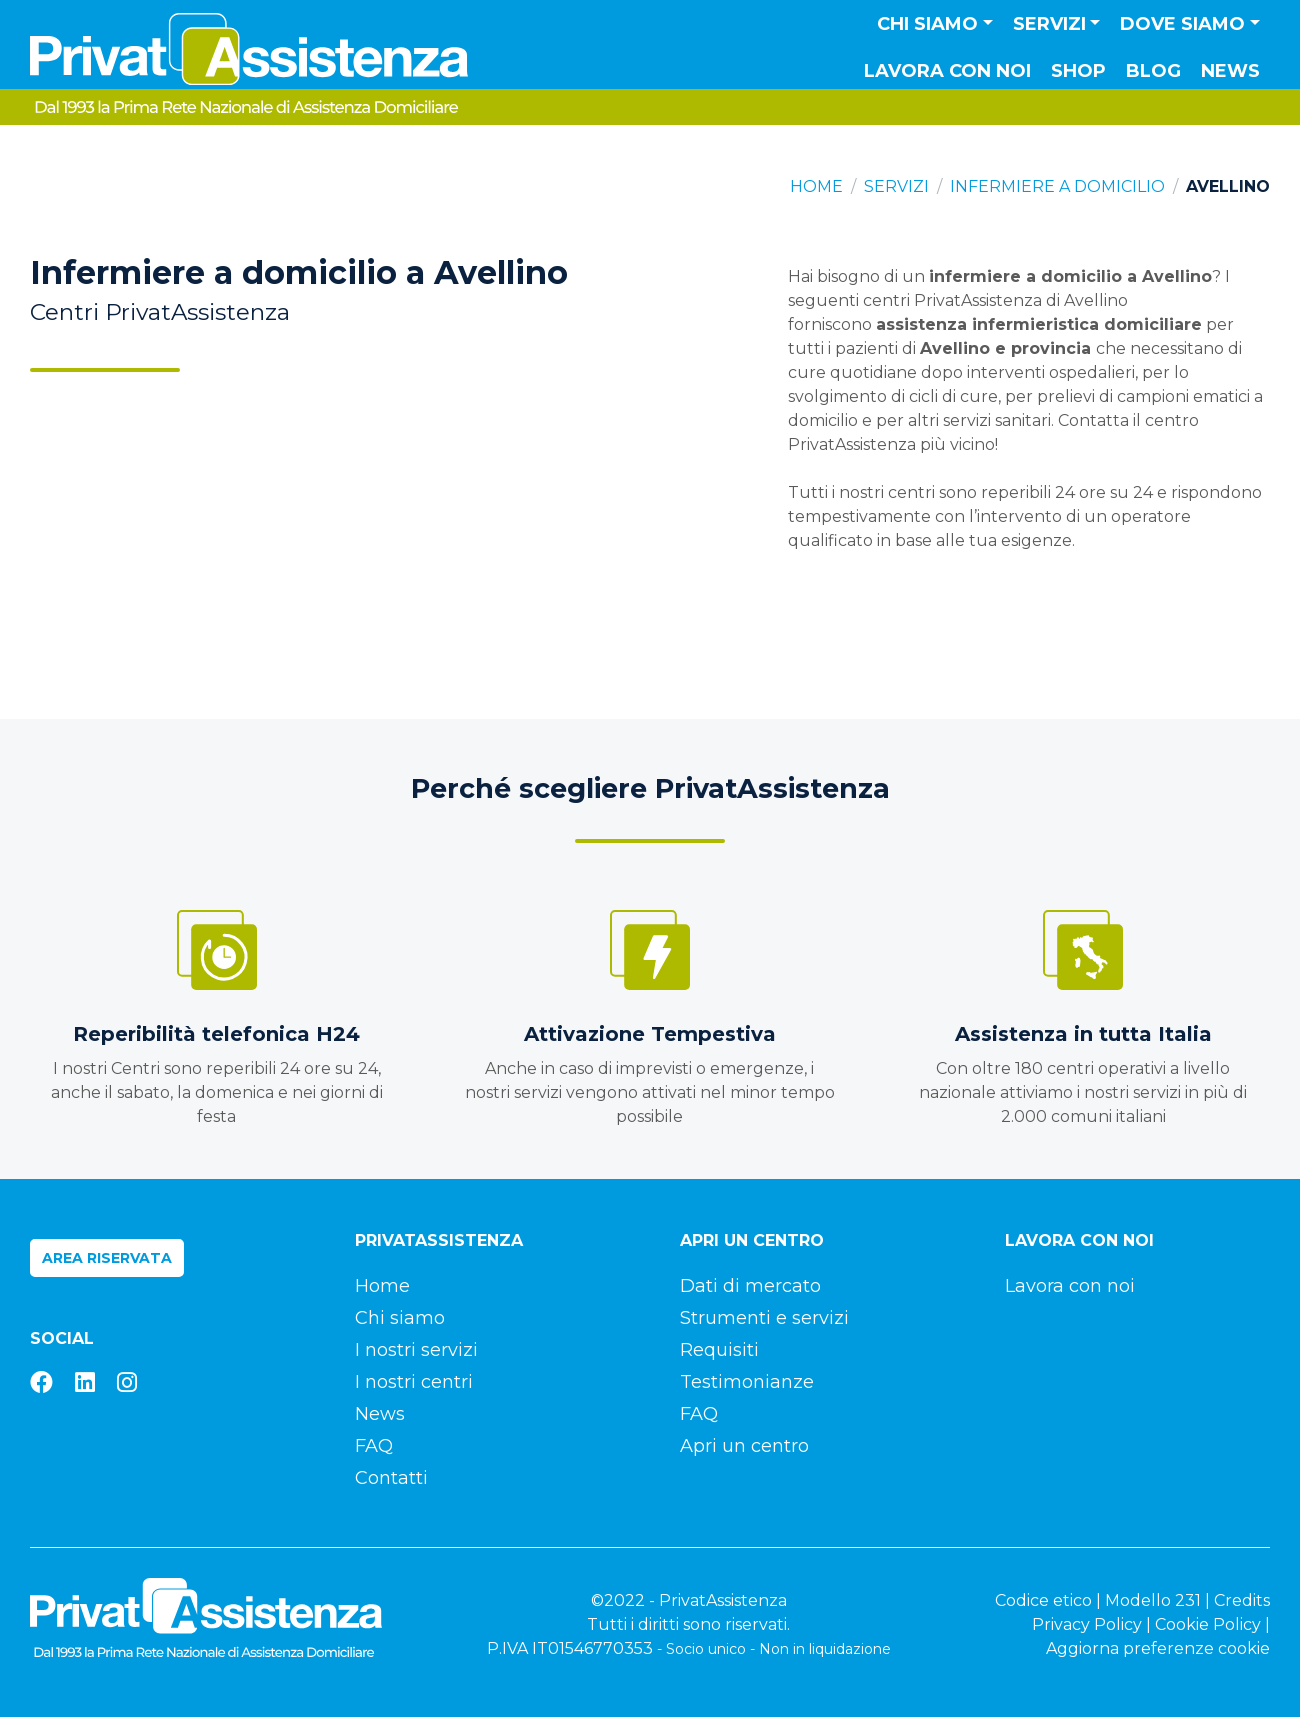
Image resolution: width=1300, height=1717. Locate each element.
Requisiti (719, 1350)
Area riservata (107, 1258)
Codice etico (1043, 1600)
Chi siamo (400, 1318)
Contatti (391, 1478)
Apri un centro (744, 1446)
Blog (1153, 71)
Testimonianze (747, 1382)
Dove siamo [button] (1182, 24)
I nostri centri (414, 1382)
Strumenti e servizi (764, 1318)
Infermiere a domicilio (1057, 186)
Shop (1078, 71)
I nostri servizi (416, 1350)
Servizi (896, 186)
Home (816, 186)
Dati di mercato (750, 1286)
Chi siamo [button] (927, 24)
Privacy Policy (1087, 1624)
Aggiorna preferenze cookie (1158, 1648)
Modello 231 (1153, 1600)
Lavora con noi (947, 71)
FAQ (374, 1446)
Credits (1242, 1600)
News (1230, 71)
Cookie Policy (1208, 1624)
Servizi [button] (1049, 24)
